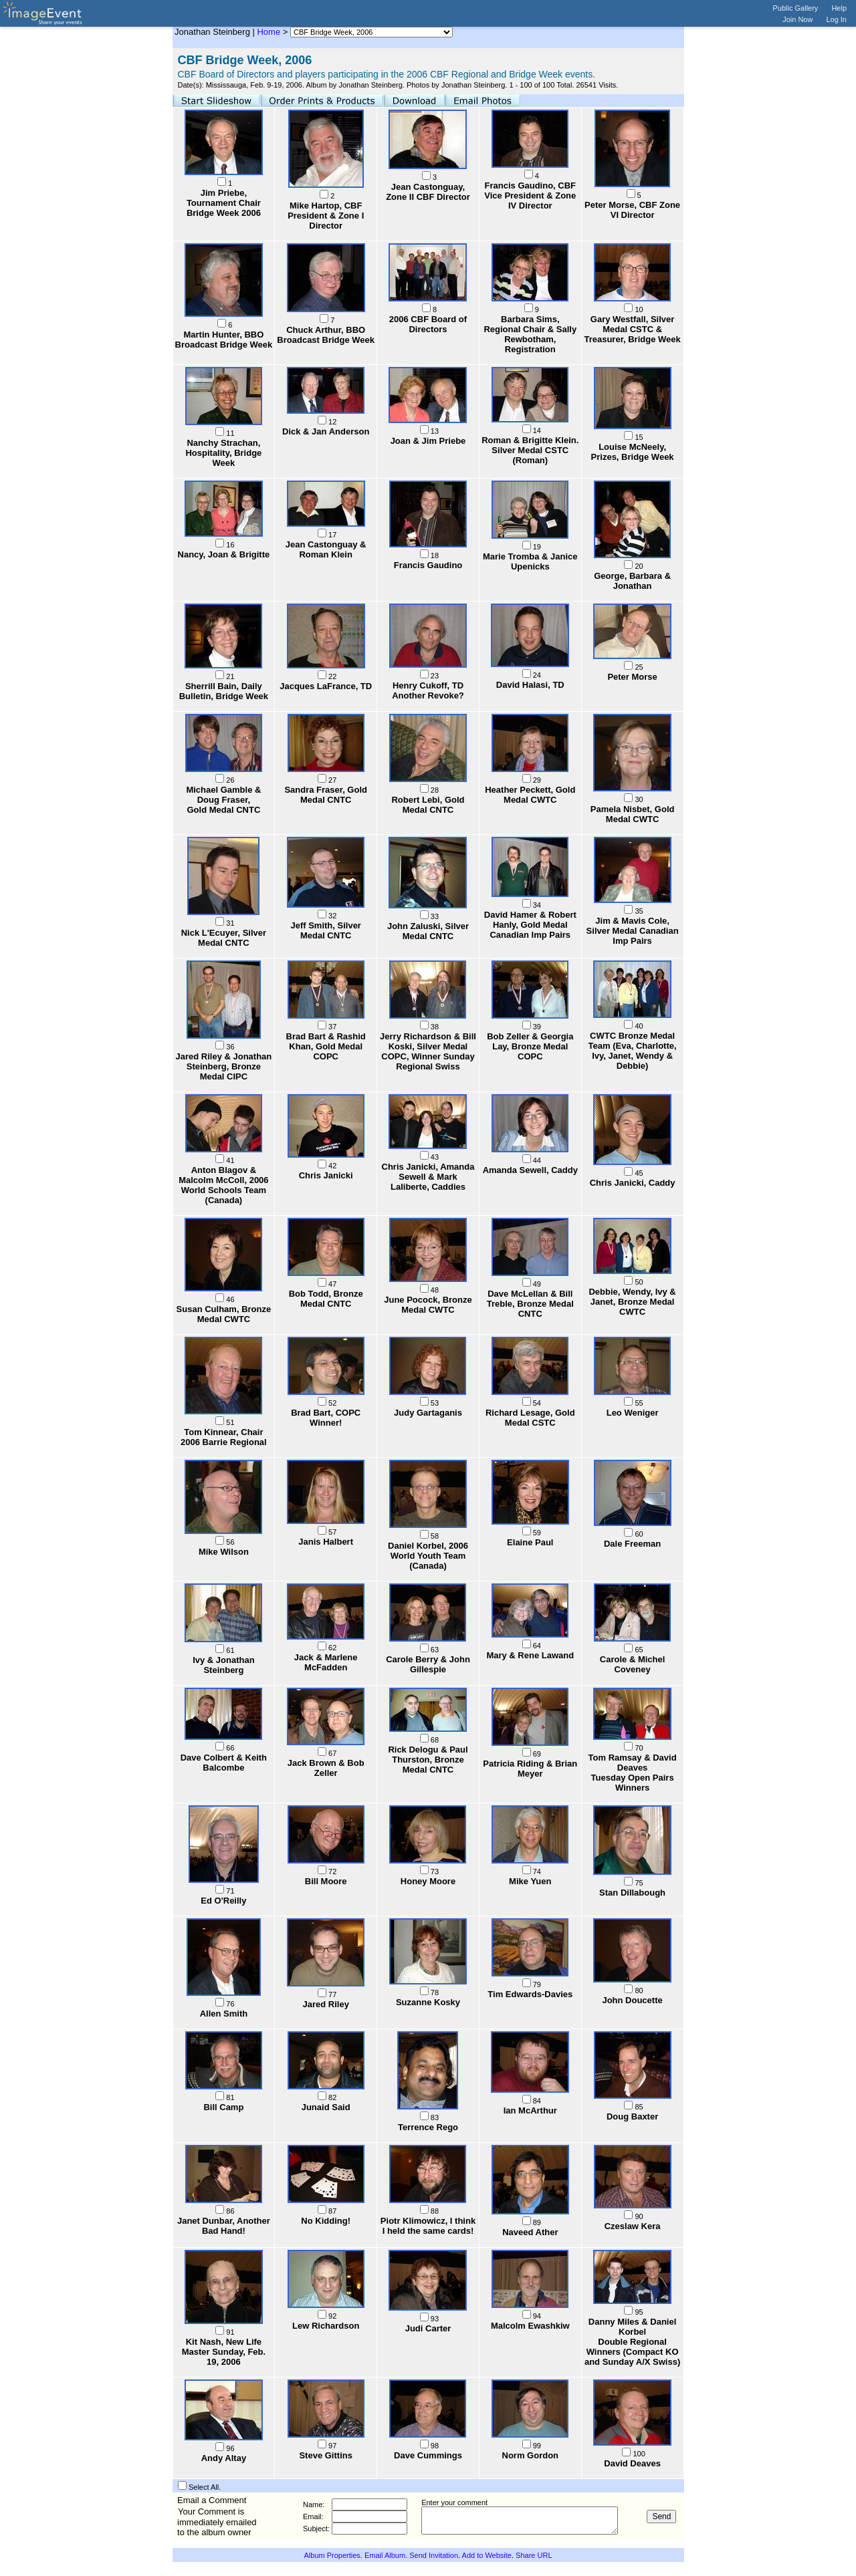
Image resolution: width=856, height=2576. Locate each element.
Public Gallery (796, 8)
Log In (836, 19)
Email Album (384, 2555)
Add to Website (487, 2555)
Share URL (534, 2555)
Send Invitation (433, 2555)
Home (268, 32)
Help (839, 8)
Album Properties (332, 2555)
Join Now (797, 19)
